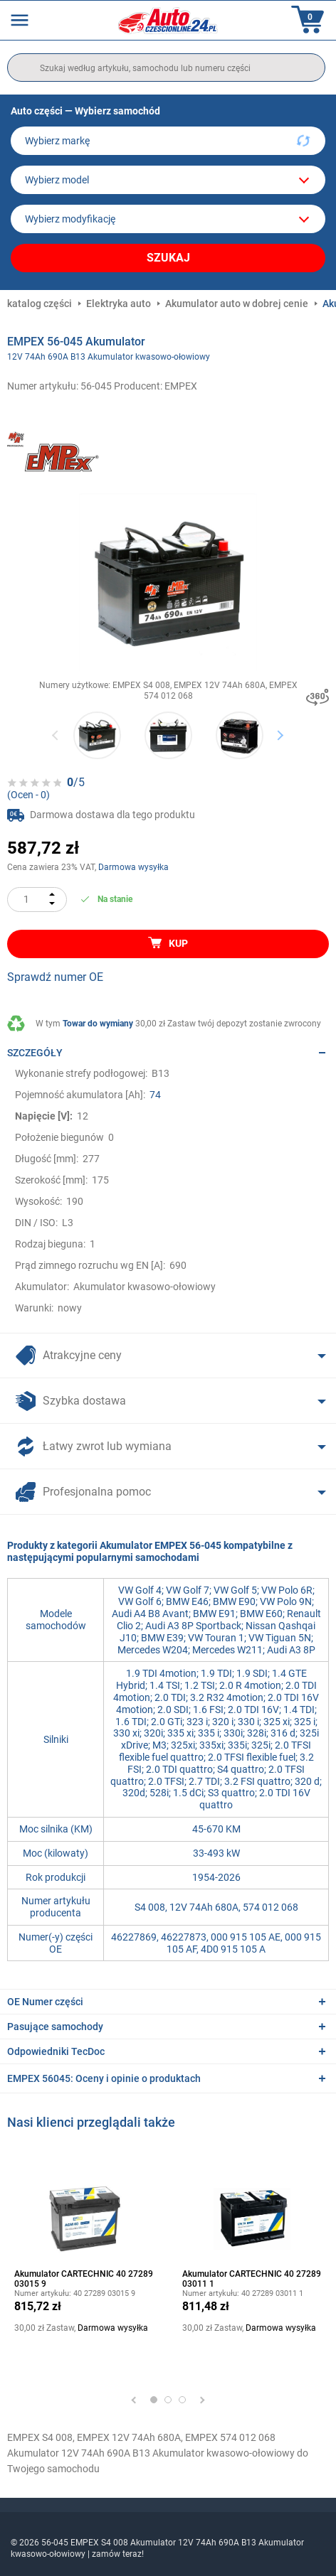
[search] (166, 67)
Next (280, 735)
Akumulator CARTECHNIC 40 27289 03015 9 (83, 2279)
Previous (56, 735)
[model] (168, 180)
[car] (168, 219)
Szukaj (168, 257)
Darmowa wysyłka (133, 867)
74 (155, 1094)
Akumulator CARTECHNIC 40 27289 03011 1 (251, 2279)
